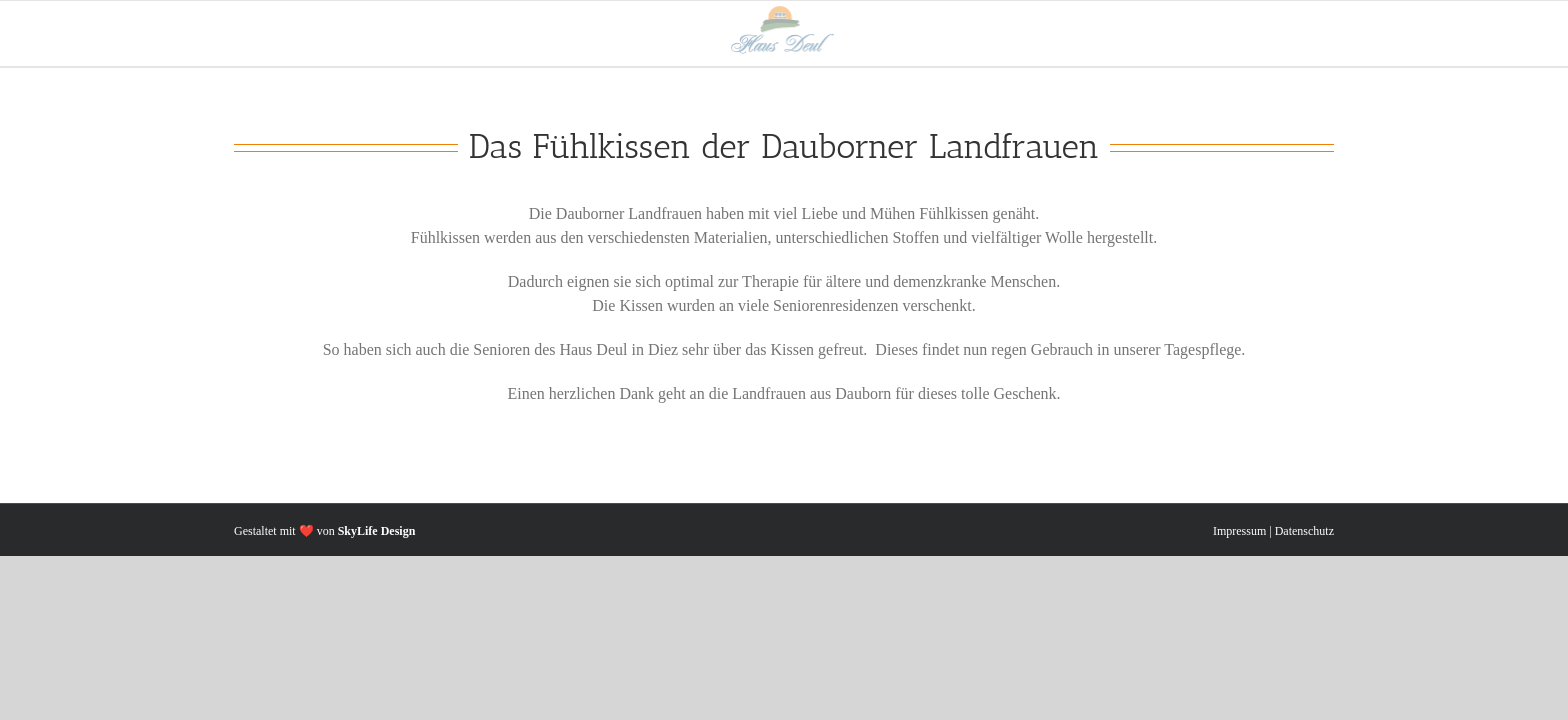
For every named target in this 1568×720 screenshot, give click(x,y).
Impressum (1239, 531)
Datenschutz (1304, 531)
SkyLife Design (377, 531)
